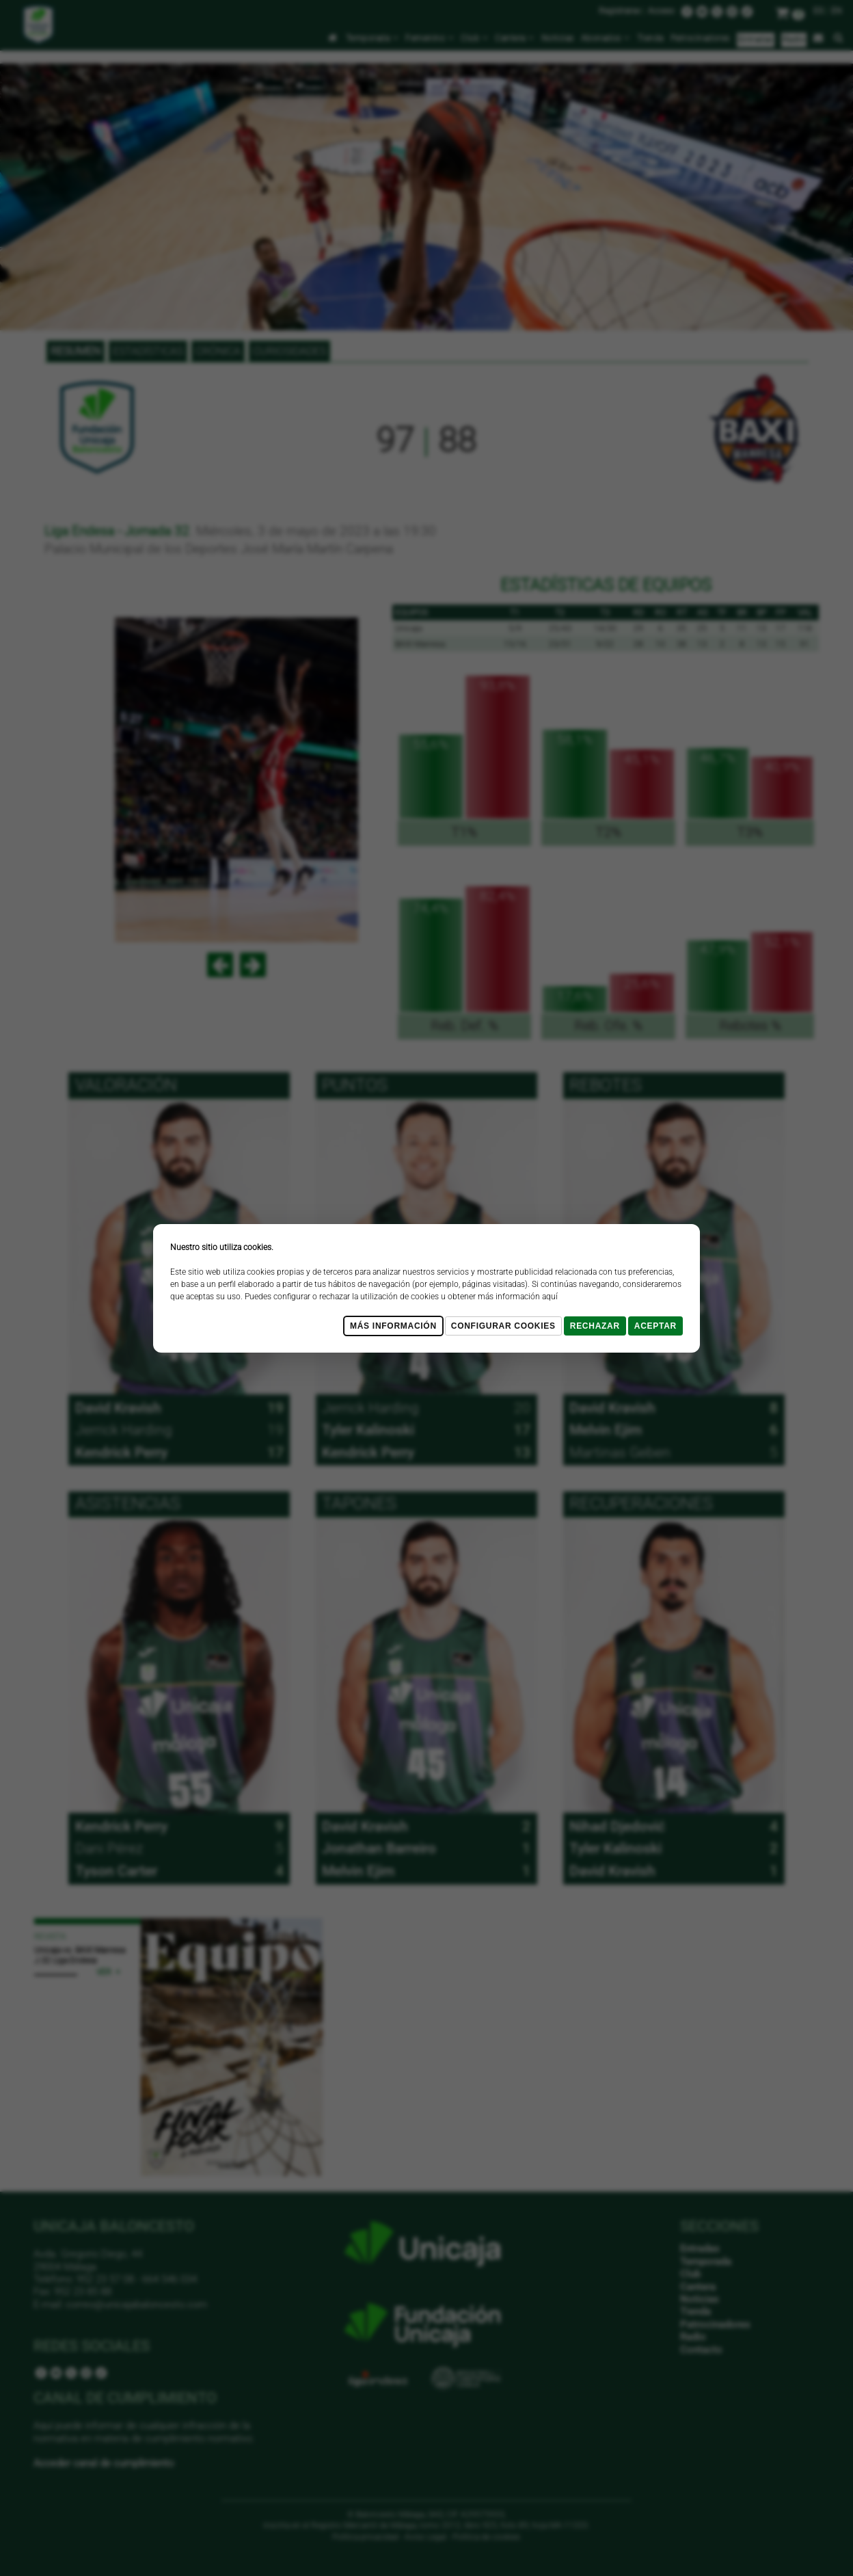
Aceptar (655, 1326)
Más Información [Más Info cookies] (393, 1326)
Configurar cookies (503, 1326)
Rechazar (595, 1326)
